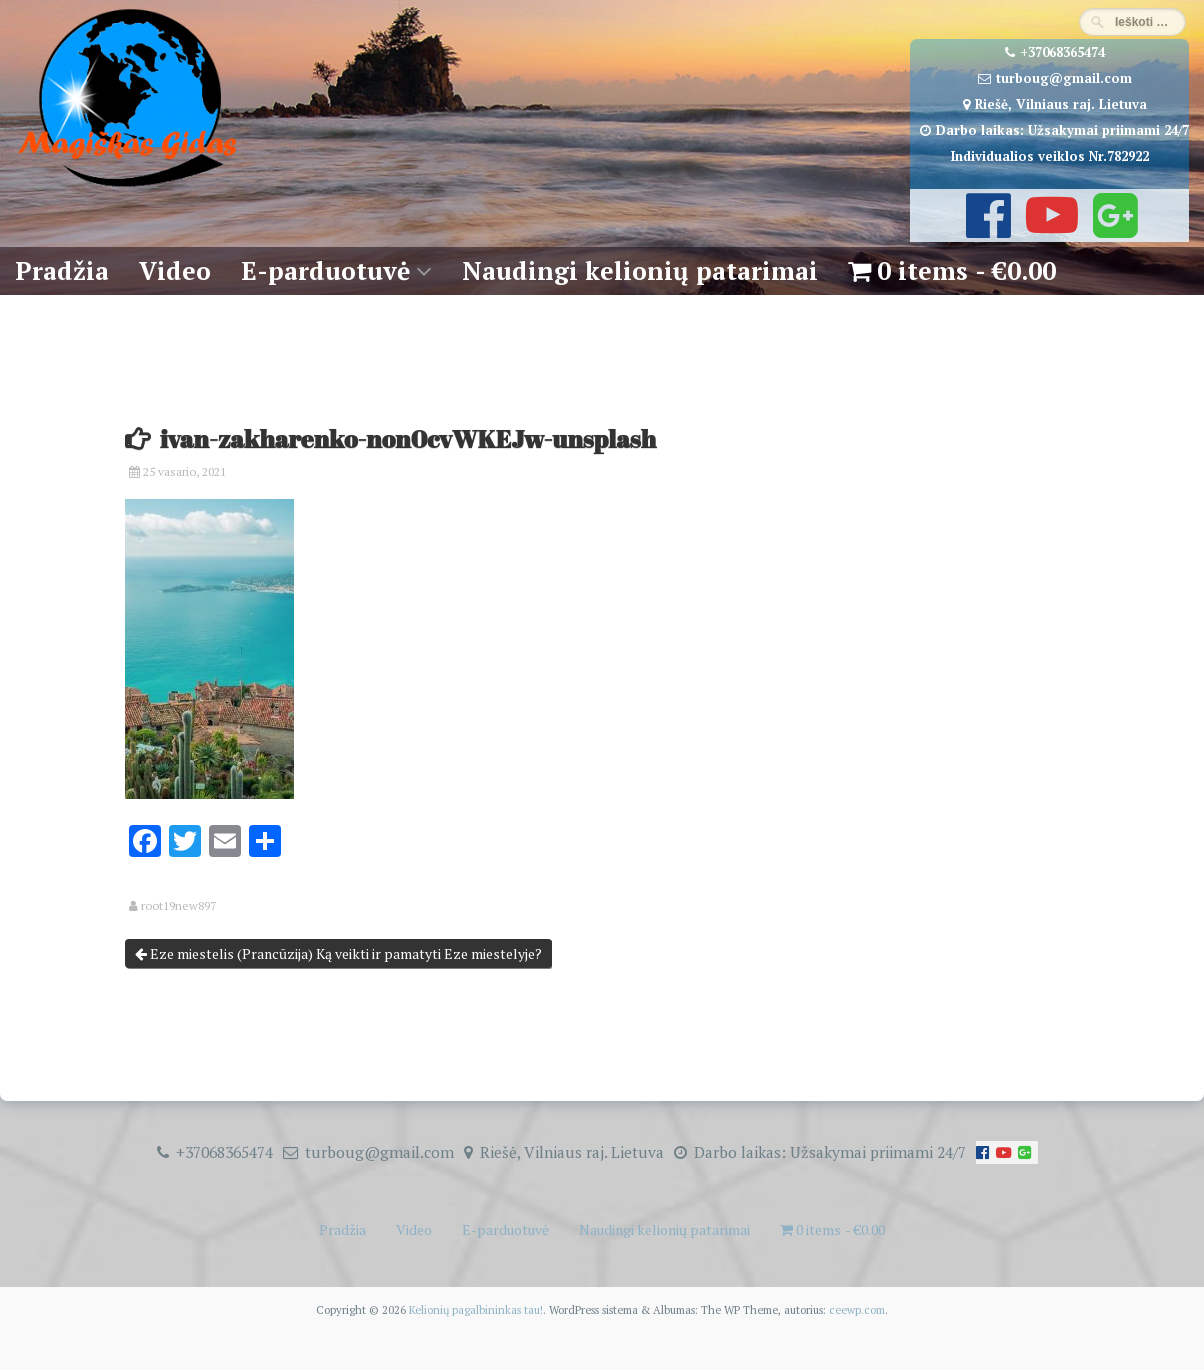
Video (175, 270)
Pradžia (62, 270)
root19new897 (178, 906)
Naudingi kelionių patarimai (640, 270)
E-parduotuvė (325, 270)
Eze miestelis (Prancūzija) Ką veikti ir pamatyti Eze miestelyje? (338, 953)
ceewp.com (857, 1309)
